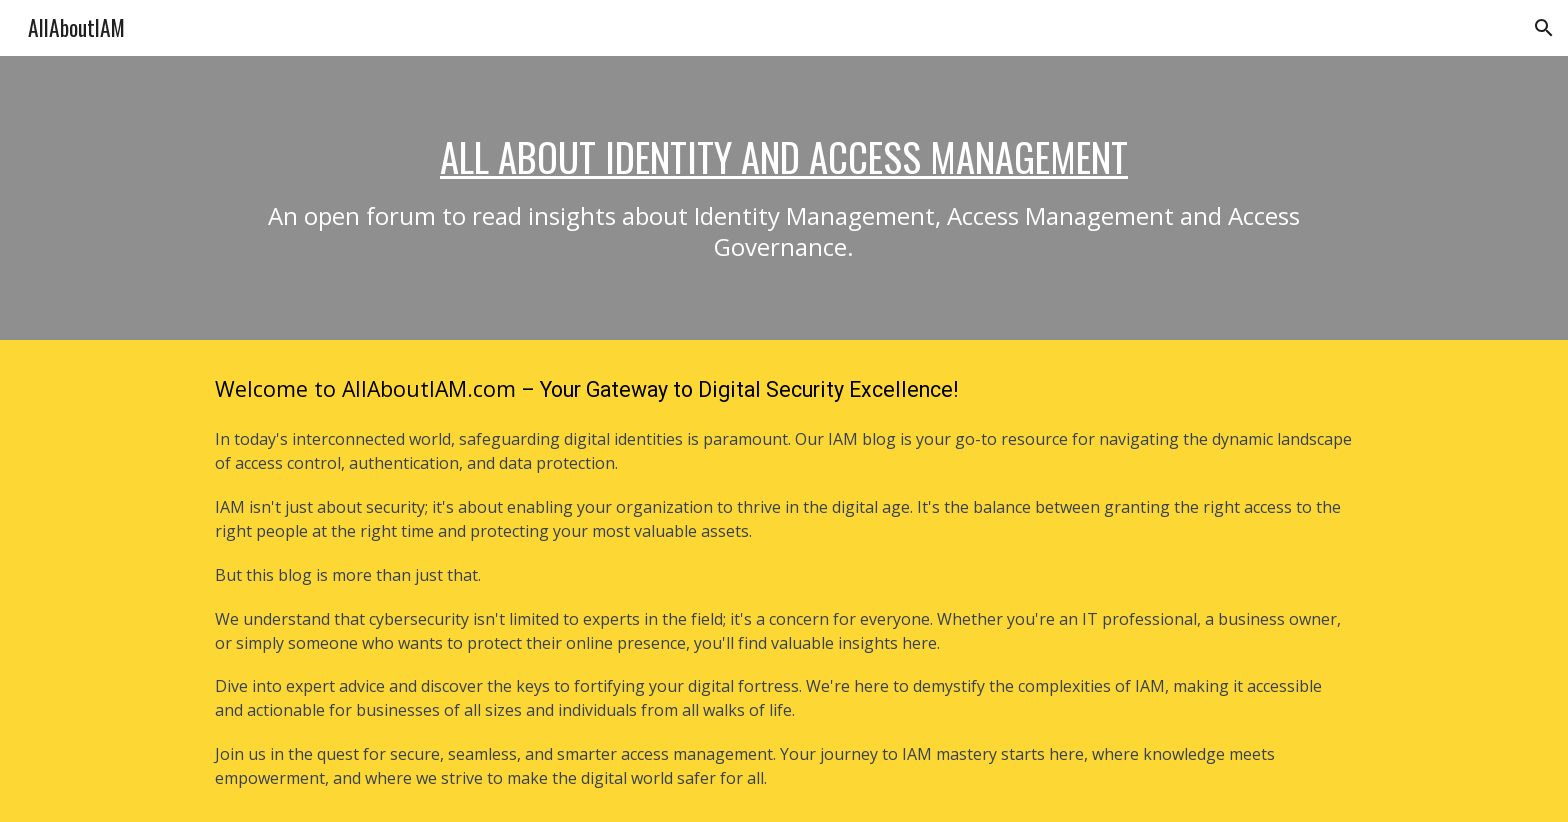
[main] (784, 198)
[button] (1544, 28)
